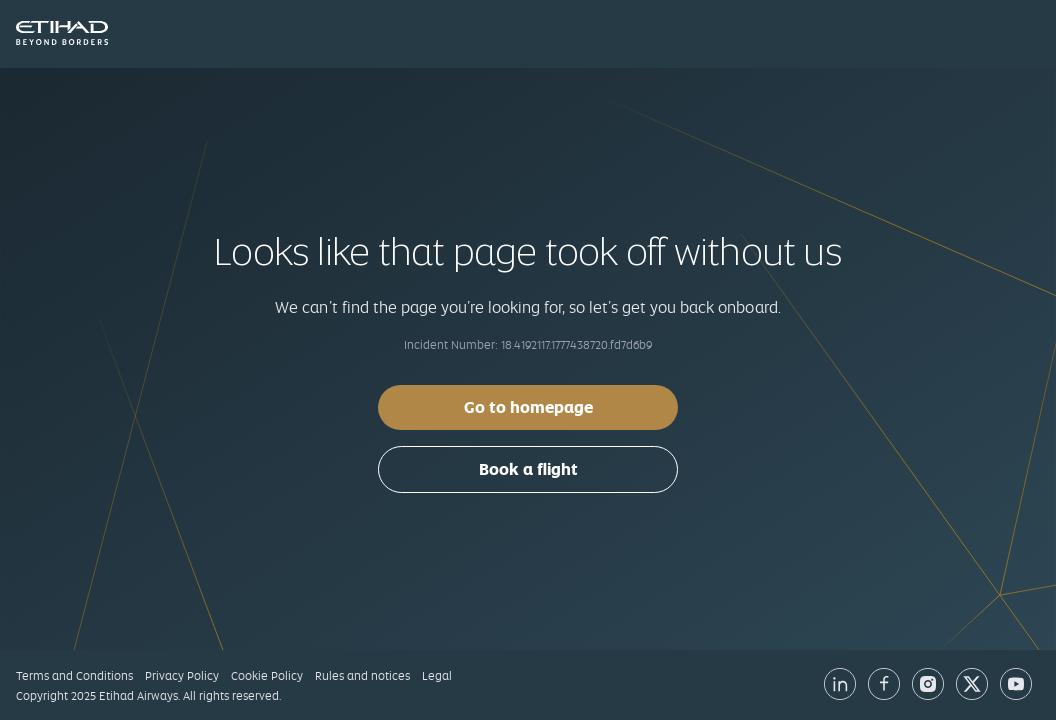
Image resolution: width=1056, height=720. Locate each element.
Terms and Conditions (74, 676)
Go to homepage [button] (528, 407)
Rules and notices (362, 676)
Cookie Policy (267, 676)
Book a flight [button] (528, 469)
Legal (437, 676)
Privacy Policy (182, 676)
